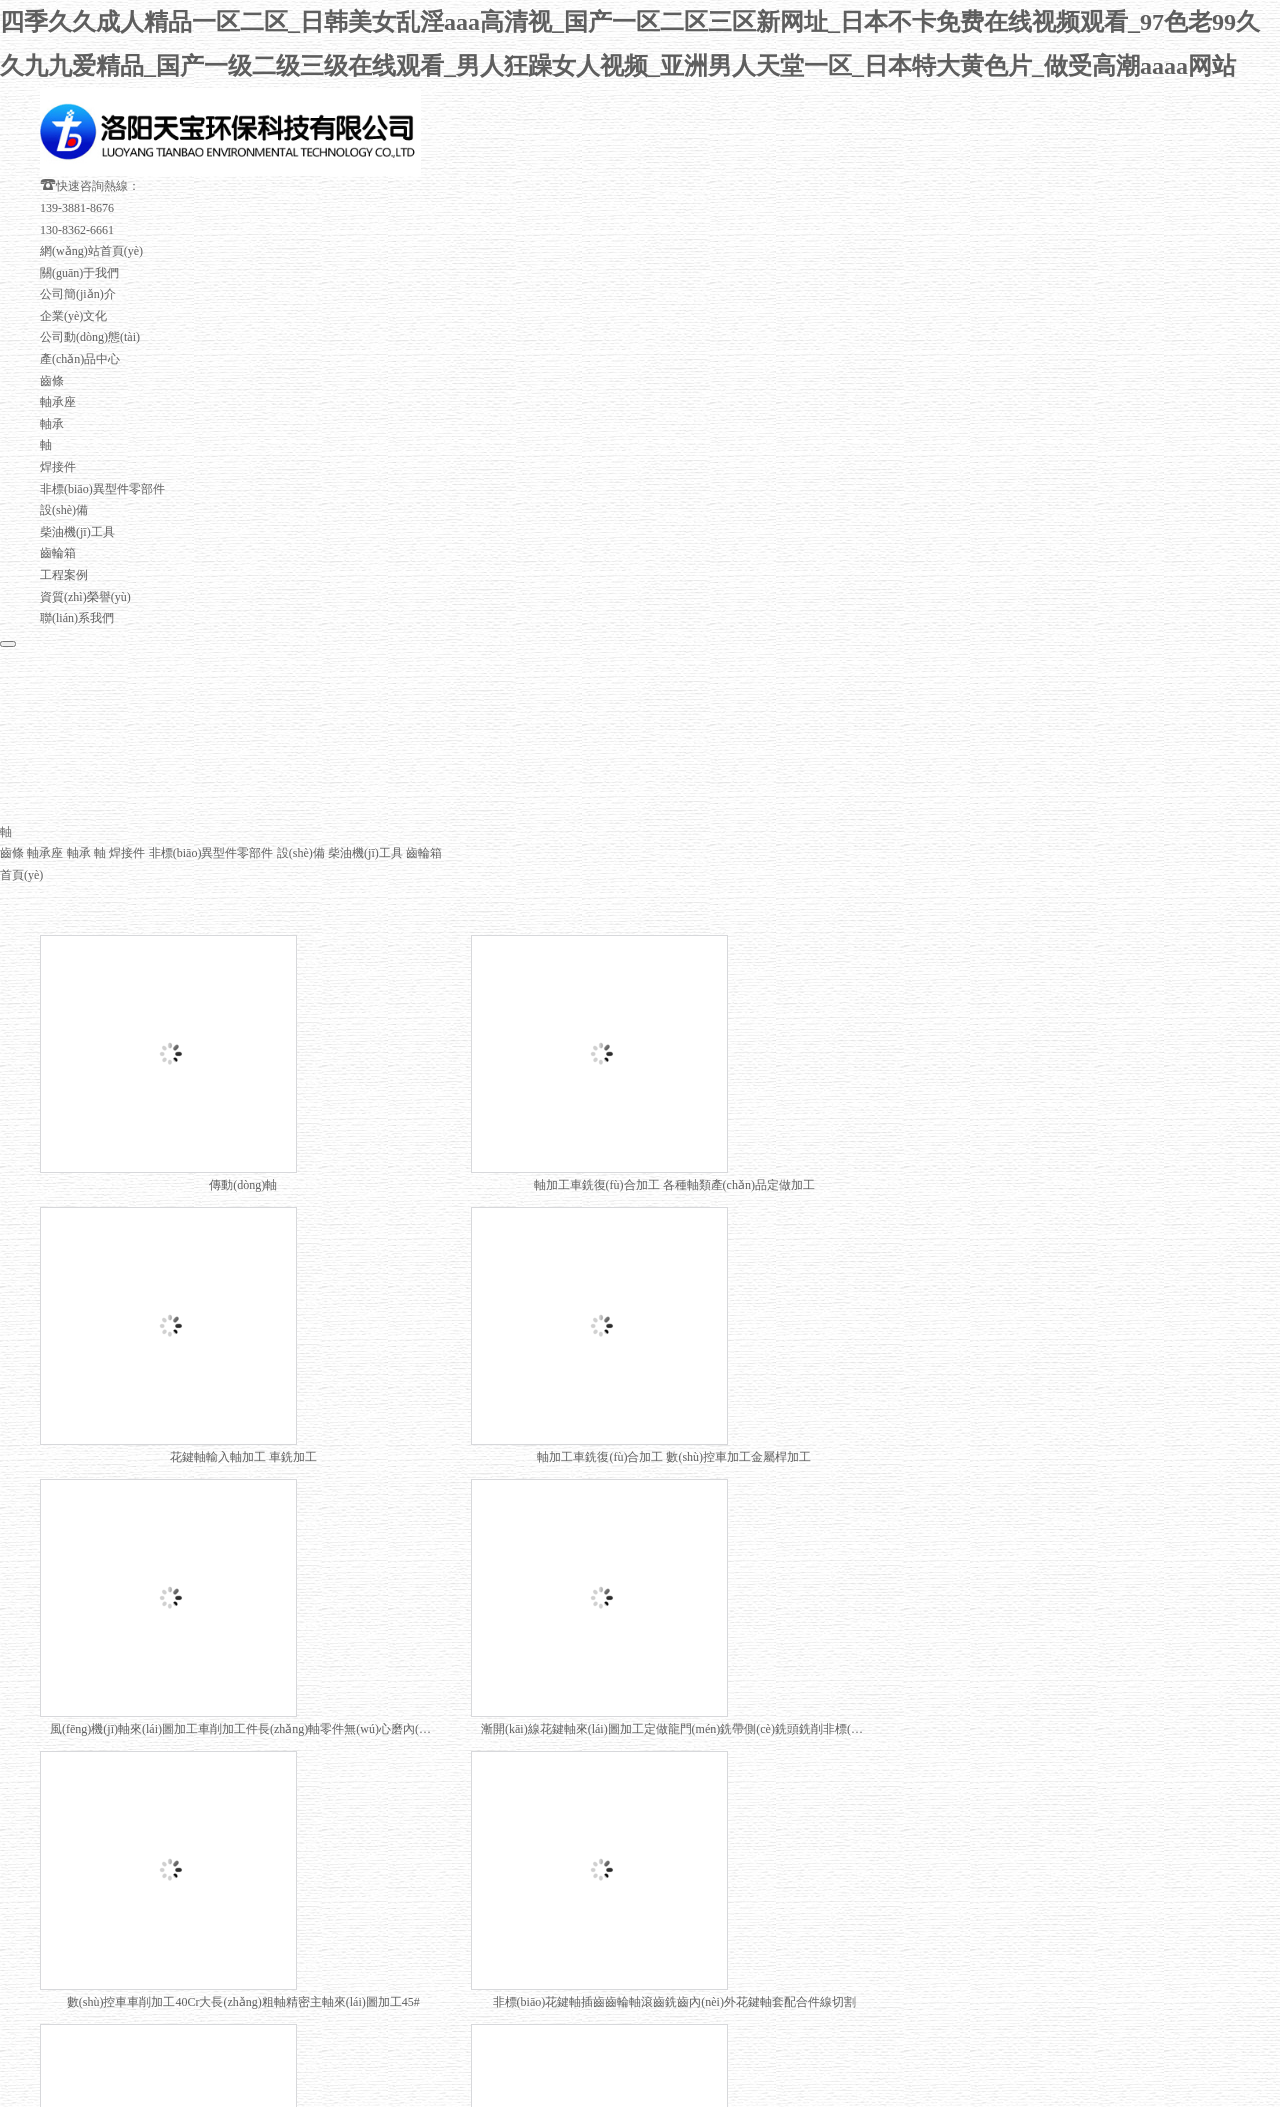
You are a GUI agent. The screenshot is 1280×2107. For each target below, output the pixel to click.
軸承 (52, 361)
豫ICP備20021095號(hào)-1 (867, 1927)
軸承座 (58, 340)
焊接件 (58, 404)
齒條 (52, 318)
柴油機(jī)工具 (77, 469)
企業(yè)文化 (73, 253)
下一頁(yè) (477, 1781)
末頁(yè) (541, 1781)
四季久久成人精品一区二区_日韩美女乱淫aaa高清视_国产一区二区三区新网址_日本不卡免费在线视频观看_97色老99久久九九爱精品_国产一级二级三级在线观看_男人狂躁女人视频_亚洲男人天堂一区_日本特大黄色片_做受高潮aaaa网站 (621, 2074)
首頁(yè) (21, 815)
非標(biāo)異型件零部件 (102, 426)
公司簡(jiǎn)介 (78, 232)
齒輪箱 (58, 491)
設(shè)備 (64, 448)
